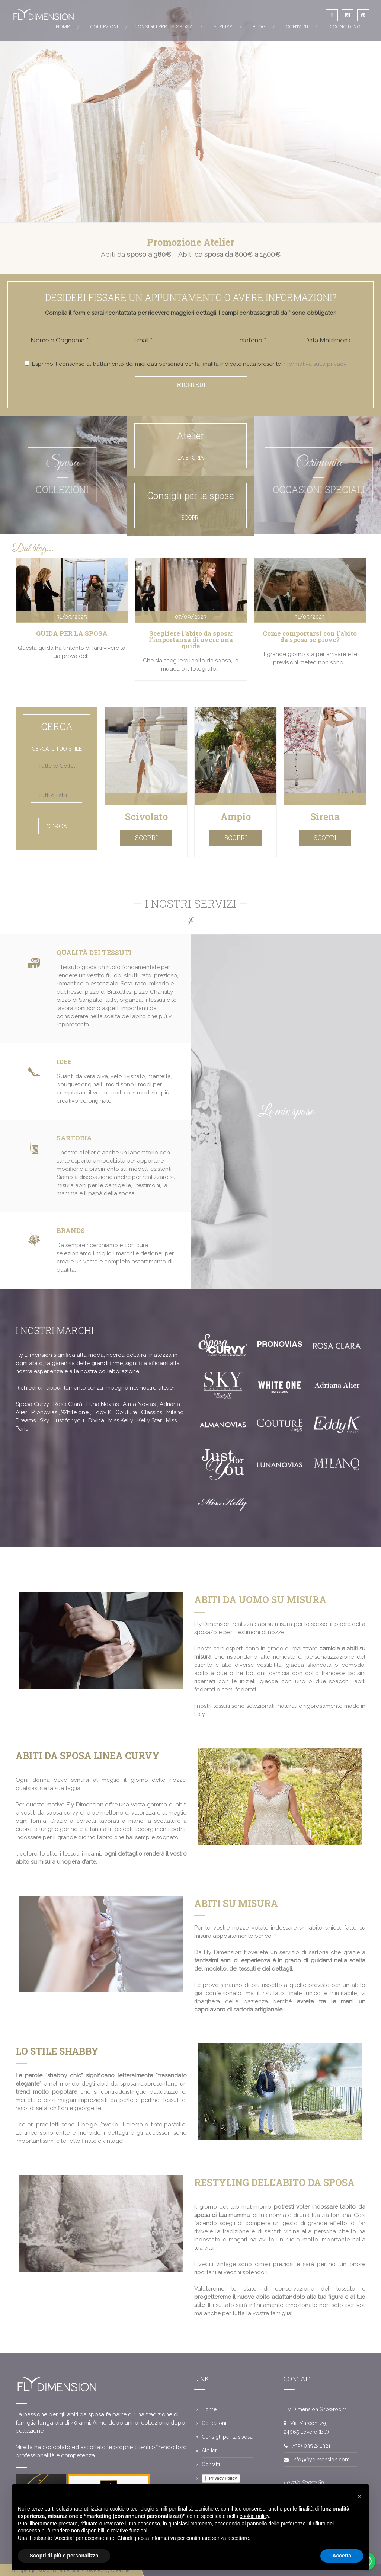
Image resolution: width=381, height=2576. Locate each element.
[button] (359, 2496)
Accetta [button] (341, 2556)
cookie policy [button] (254, 2516)
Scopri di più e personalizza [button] (64, 2556)
